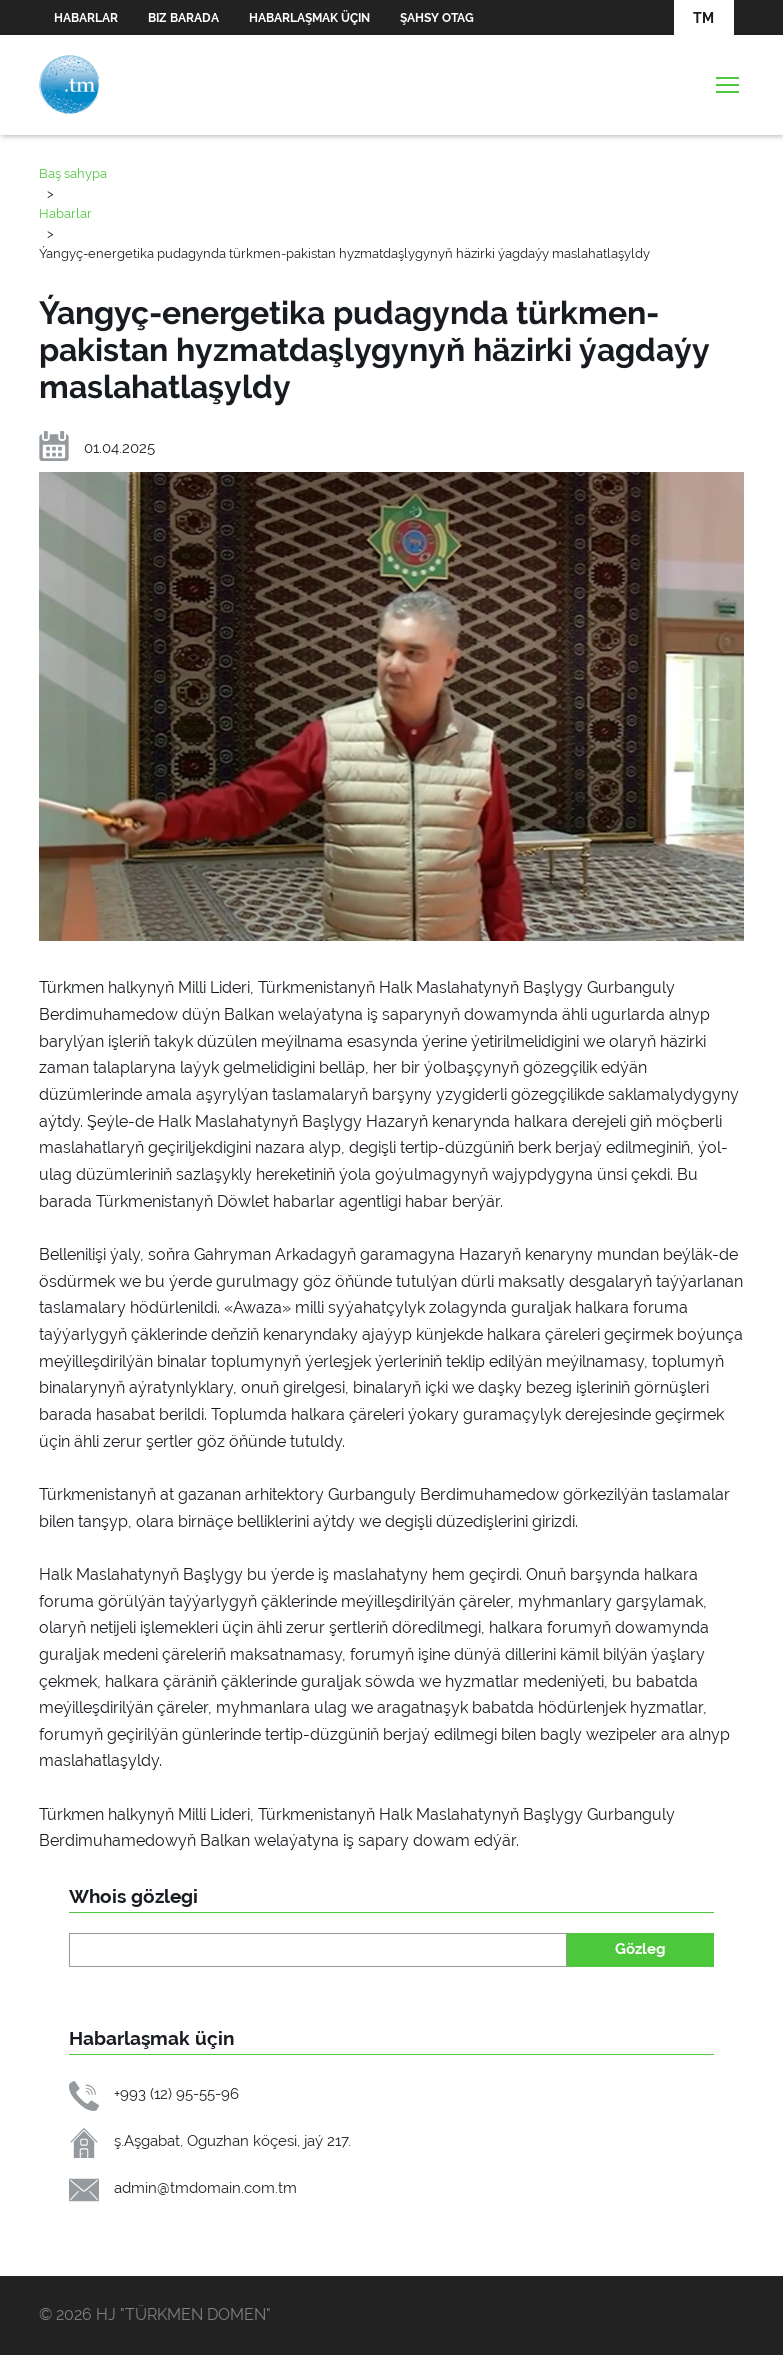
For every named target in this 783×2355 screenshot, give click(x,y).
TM (703, 18)
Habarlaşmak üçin (309, 18)
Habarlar (86, 18)
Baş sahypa (73, 173)
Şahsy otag (437, 18)
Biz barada (183, 18)
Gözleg (640, 1948)
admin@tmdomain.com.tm (205, 2187)
